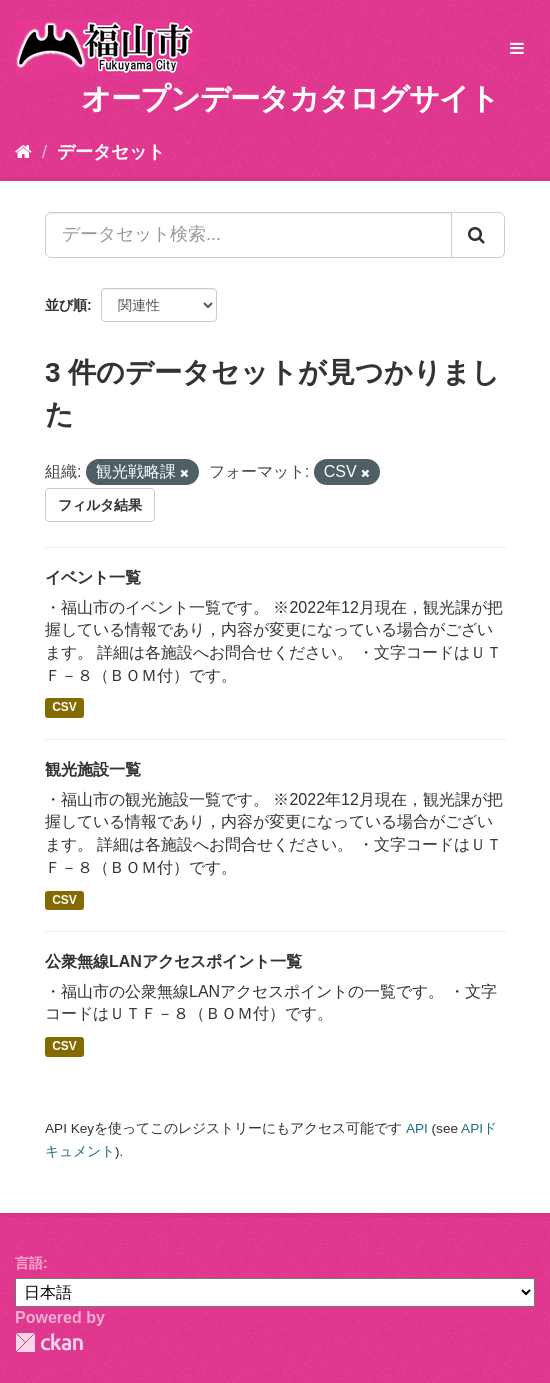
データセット (111, 152)
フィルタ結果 (100, 505)
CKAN (49, 1342)
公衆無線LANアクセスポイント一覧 (173, 961)
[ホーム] (23, 152)
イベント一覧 (93, 577)
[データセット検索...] (248, 235)
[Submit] (478, 235)
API (417, 1128)
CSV (64, 708)
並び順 (66, 305)
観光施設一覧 (93, 769)
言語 (29, 1263)
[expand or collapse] (517, 49)
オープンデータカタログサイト (290, 98)
